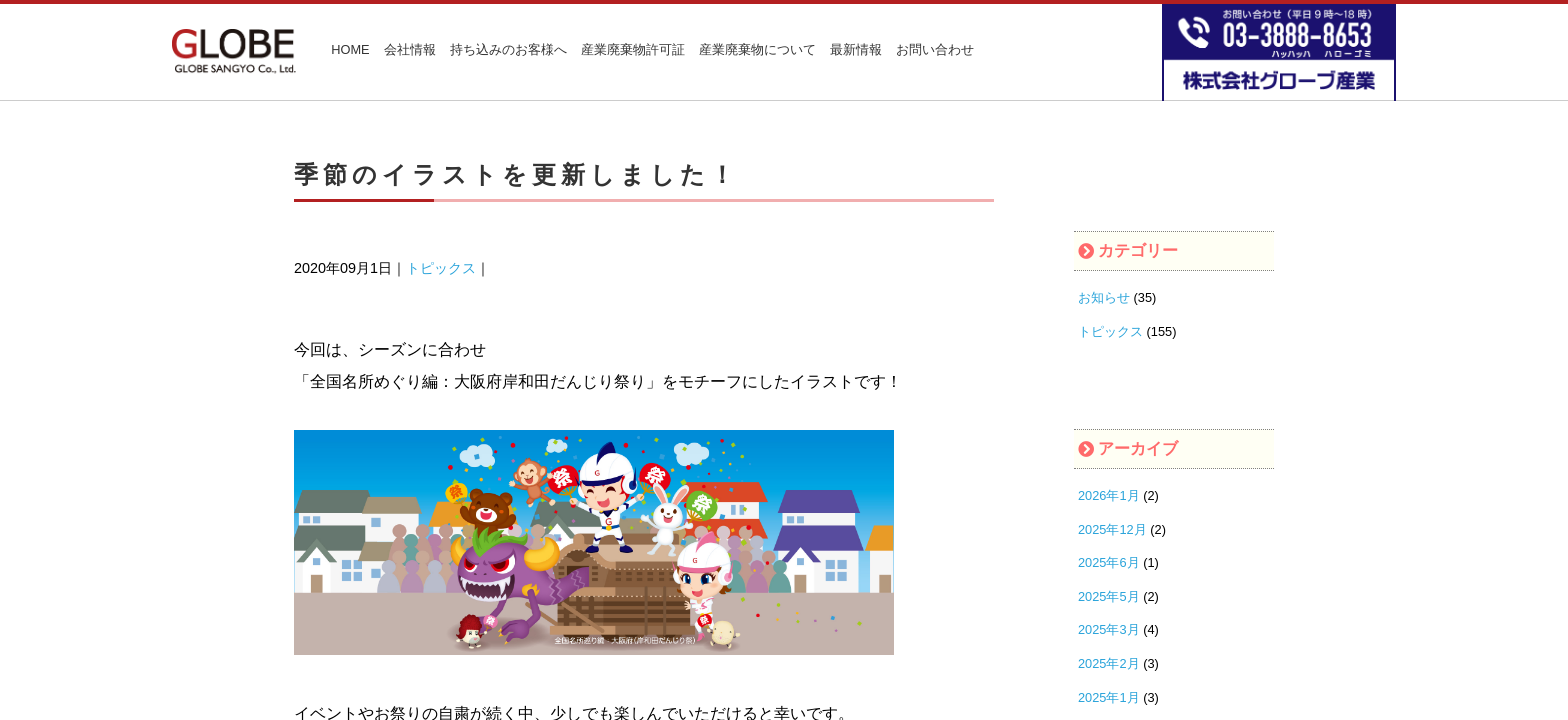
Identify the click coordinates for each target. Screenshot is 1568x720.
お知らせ (1104, 297)
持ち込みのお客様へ (508, 50)
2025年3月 (1109, 629)
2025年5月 (1109, 596)
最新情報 (856, 50)
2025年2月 (1109, 663)
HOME (350, 50)
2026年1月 (1109, 495)
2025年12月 (1112, 529)
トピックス (441, 268)
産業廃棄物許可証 (633, 50)
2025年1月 (1109, 697)
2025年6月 (1109, 562)
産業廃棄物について (757, 50)
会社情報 (410, 50)
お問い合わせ (935, 50)
